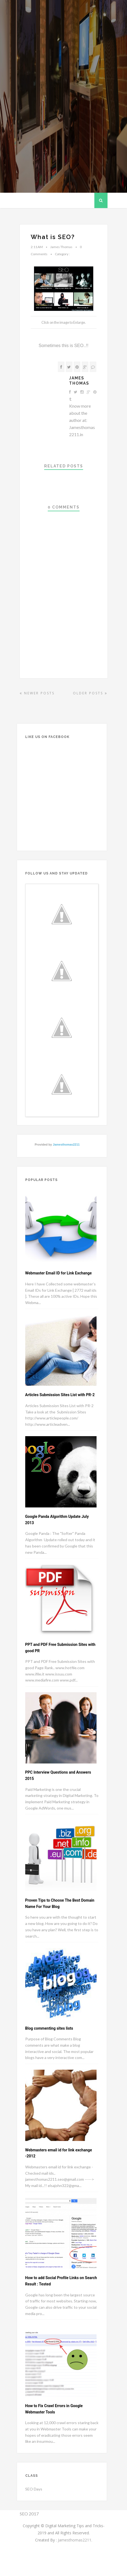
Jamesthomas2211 (66, 1144)
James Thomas (79, 380)
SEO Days (33, 2489)
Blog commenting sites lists (49, 2028)
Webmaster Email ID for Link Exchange (58, 1273)
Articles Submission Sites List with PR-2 (60, 1395)
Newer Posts (37, 693)
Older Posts (90, 693)
